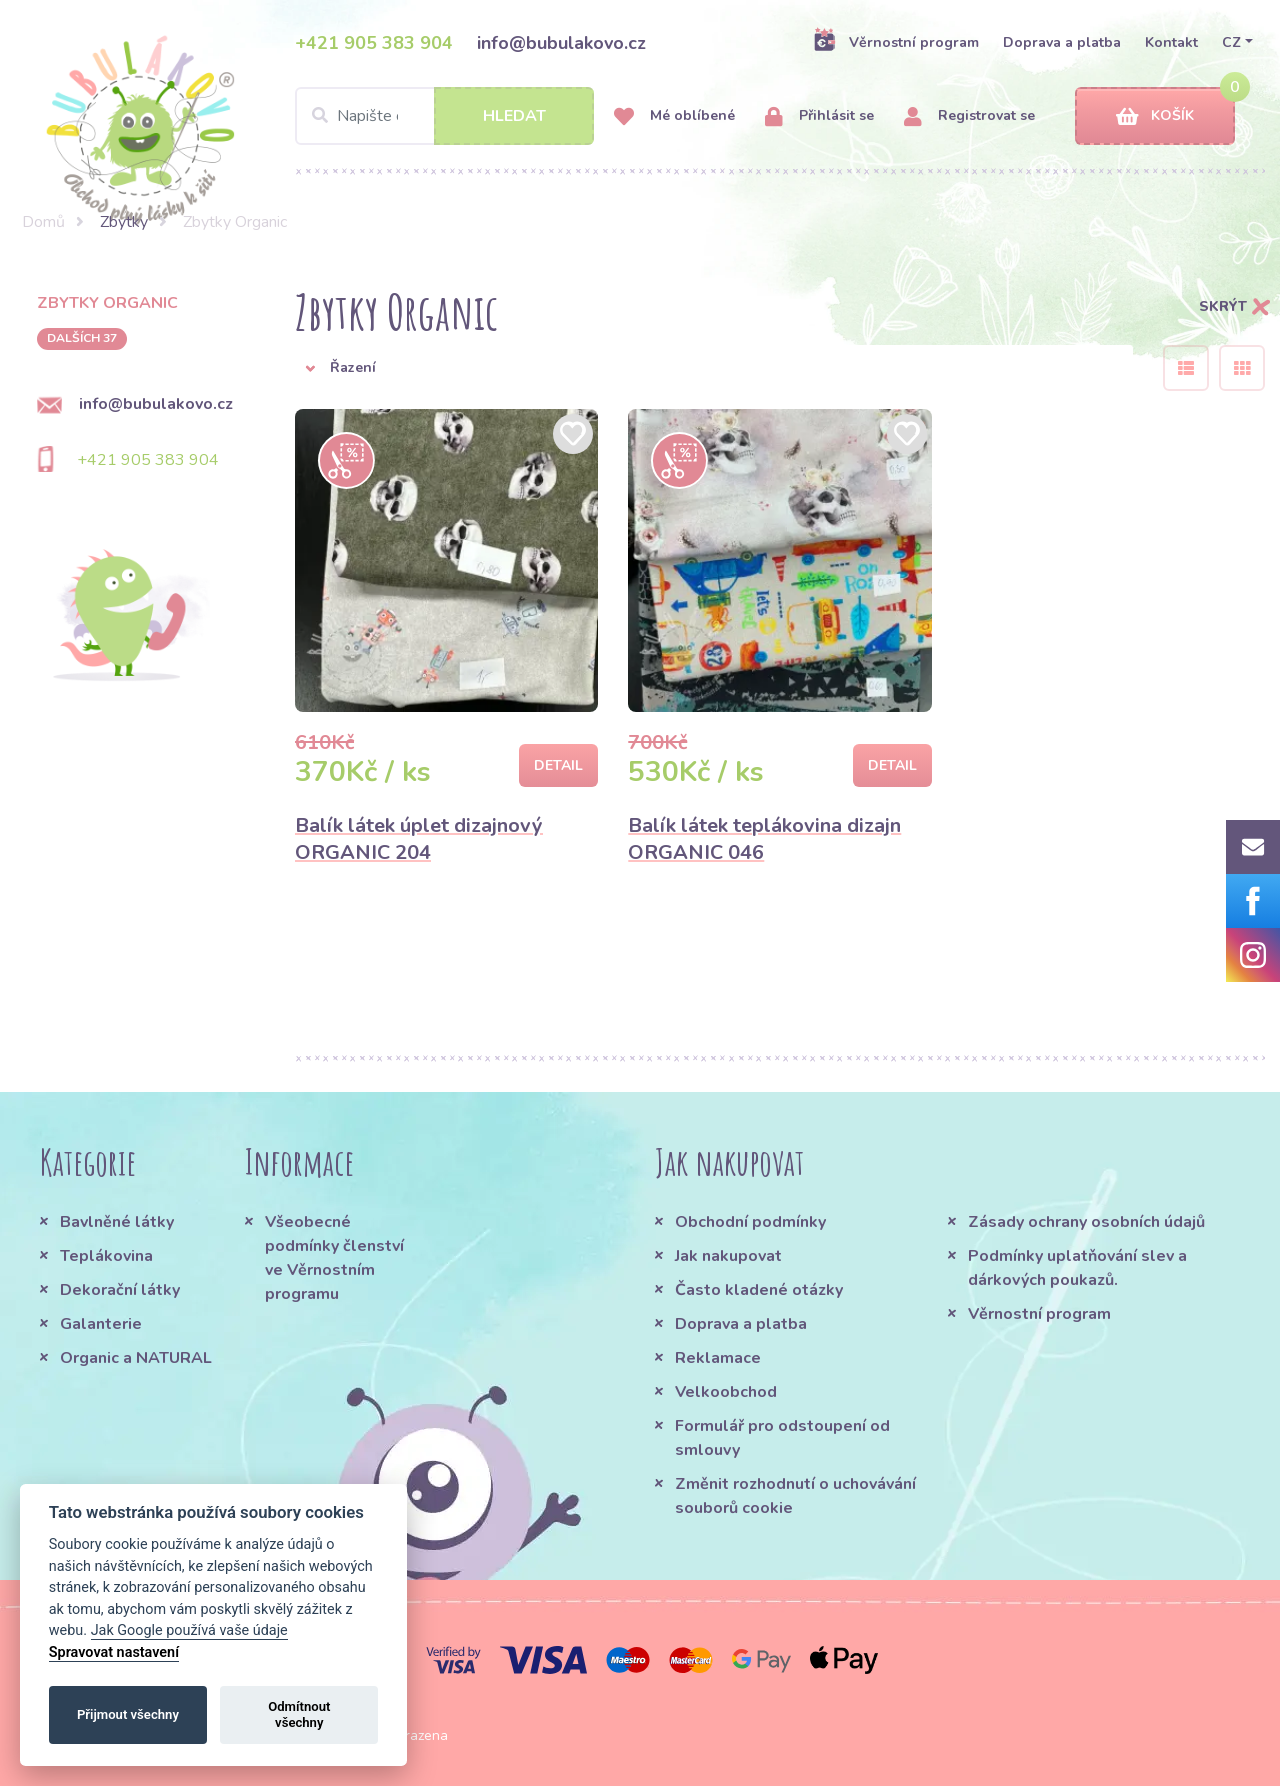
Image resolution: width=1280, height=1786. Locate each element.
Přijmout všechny (128, 1714)
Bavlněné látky (117, 1222)
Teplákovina (106, 1256)
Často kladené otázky (759, 1290)
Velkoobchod (726, 1392)
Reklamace (718, 1358)
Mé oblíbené (674, 116)
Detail (558, 765)
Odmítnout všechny (299, 1714)
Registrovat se (969, 116)
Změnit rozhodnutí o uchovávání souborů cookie (795, 1496)
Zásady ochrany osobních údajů (1086, 1222)
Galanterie (101, 1324)
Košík (1155, 116)
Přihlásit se (819, 116)
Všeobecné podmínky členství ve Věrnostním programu (334, 1258)
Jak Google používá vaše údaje (189, 1630)
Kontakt (1171, 42)
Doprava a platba (1062, 42)
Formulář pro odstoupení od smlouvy (782, 1438)
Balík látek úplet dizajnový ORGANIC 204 (419, 839)
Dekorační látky (120, 1290)
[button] (714, 368)
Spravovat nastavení (114, 1652)
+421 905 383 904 (374, 43)
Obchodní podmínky (750, 1222)
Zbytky (124, 222)
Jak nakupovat (728, 1256)
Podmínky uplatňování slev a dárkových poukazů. (1077, 1268)
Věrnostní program (896, 42)
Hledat (514, 116)
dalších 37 (82, 338)
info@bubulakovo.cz (561, 43)
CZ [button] (1231, 42)
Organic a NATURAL (136, 1358)
